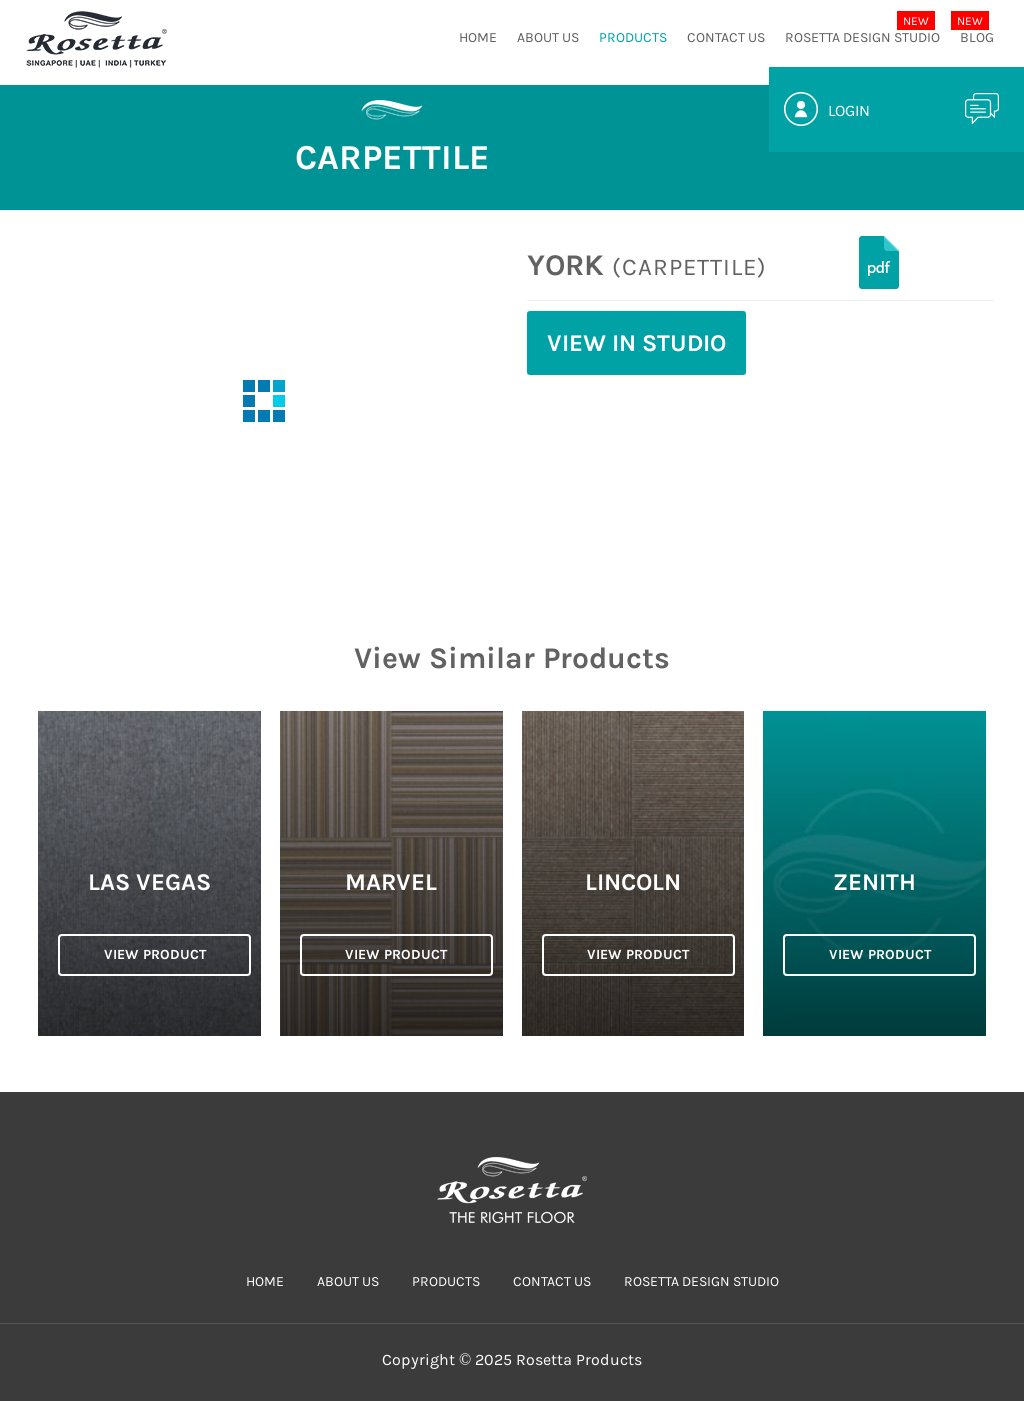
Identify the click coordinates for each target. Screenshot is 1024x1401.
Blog (977, 37)
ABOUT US (548, 37)
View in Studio (636, 343)
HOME (478, 37)
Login (849, 110)
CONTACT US (726, 37)
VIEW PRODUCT (155, 954)
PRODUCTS (633, 37)
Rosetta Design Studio (862, 37)
